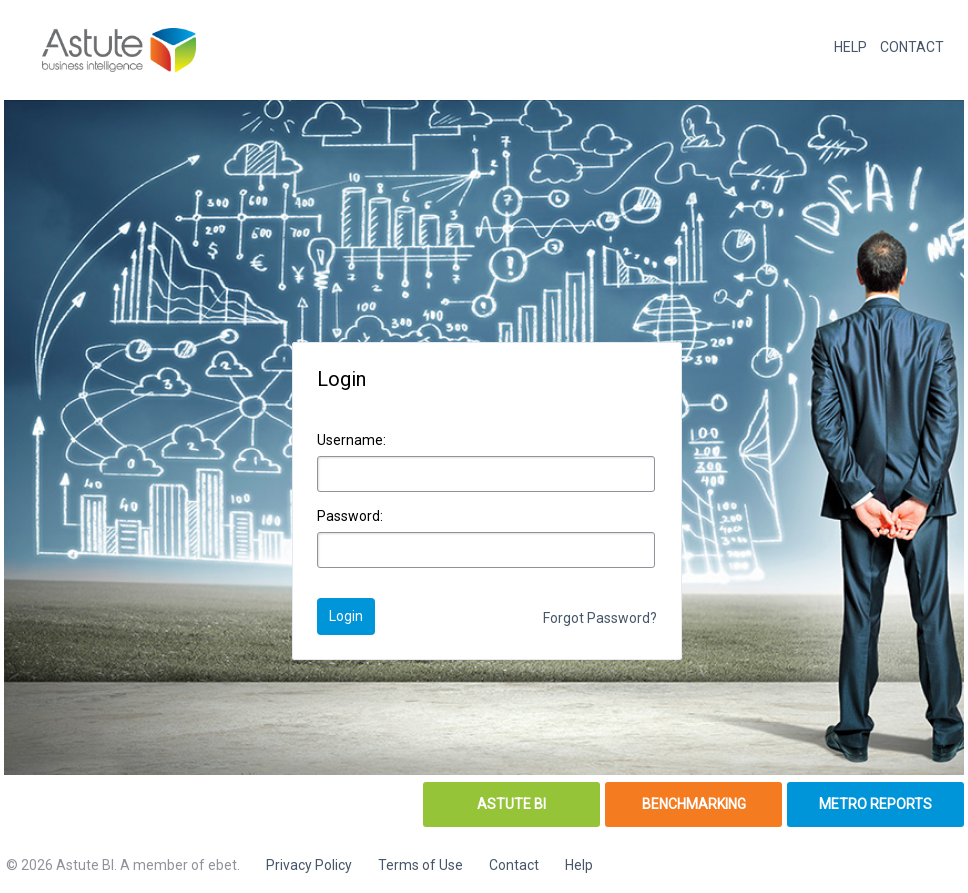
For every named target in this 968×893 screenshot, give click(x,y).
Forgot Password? (600, 618)
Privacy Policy (309, 865)
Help (579, 865)
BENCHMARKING (694, 804)
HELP (850, 47)
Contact (514, 865)
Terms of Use (420, 865)
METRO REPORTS (875, 804)
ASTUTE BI (511, 804)
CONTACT (912, 47)
